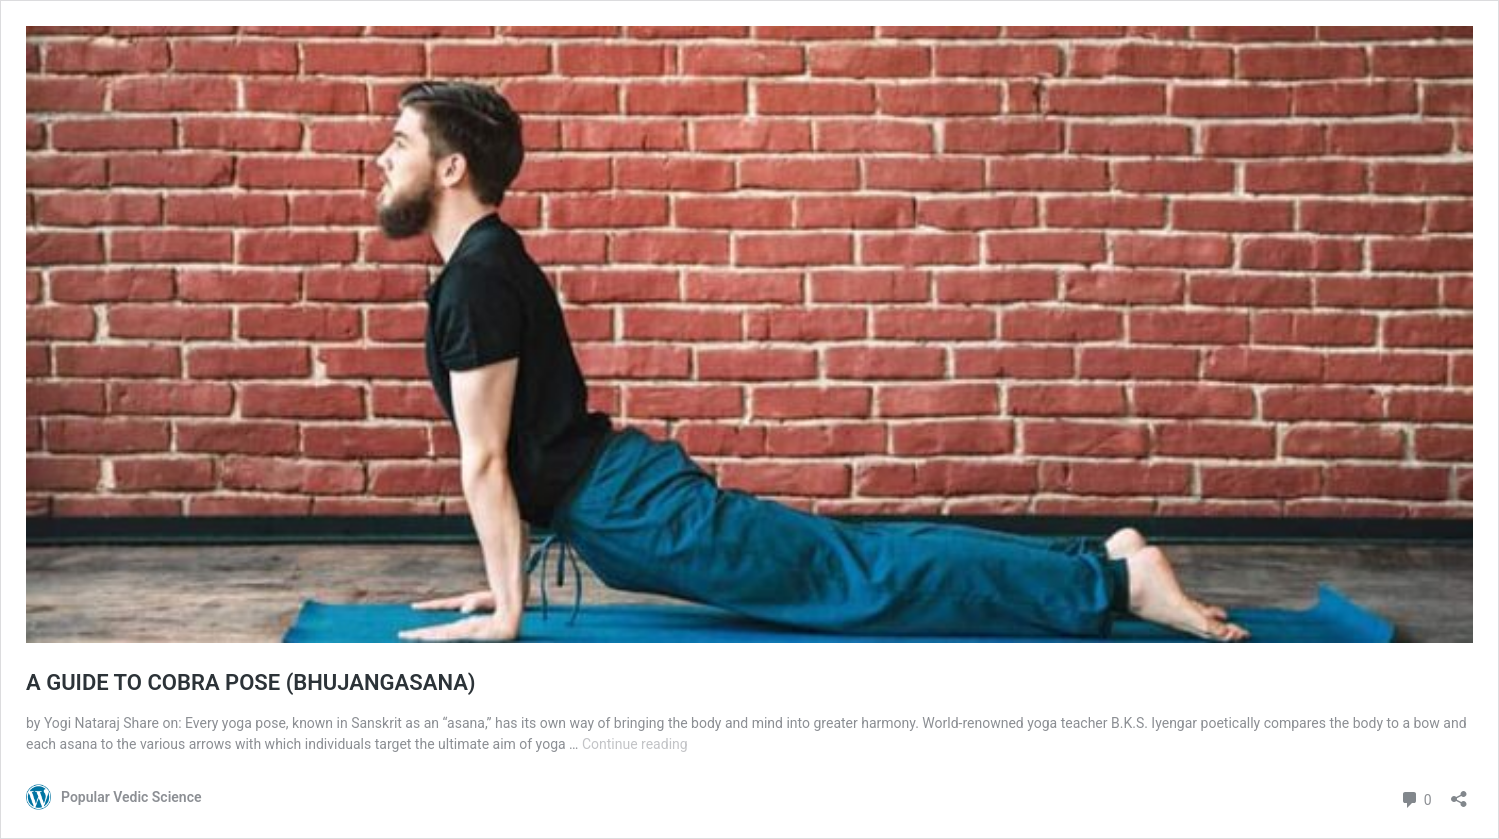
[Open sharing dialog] (1459, 792)
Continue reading (635, 744)
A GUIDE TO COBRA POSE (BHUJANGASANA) (251, 682)
